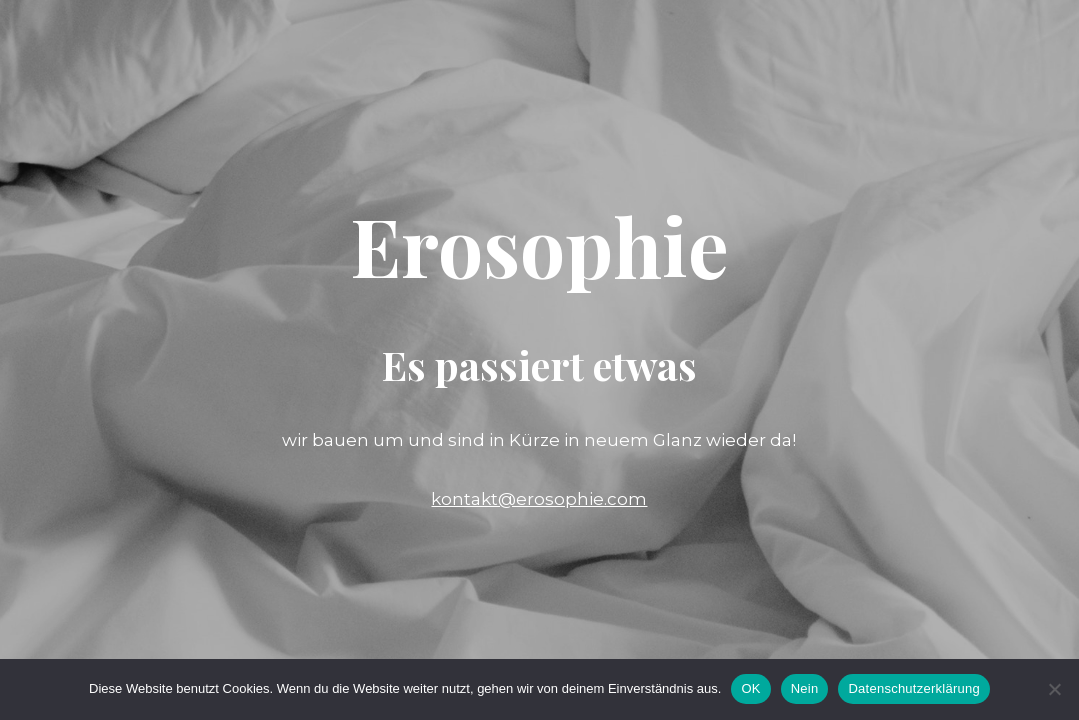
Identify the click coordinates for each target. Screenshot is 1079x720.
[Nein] (1054, 689)
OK (750, 688)
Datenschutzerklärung (913, 688)
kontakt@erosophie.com (539, 499)
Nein (805, 688)
